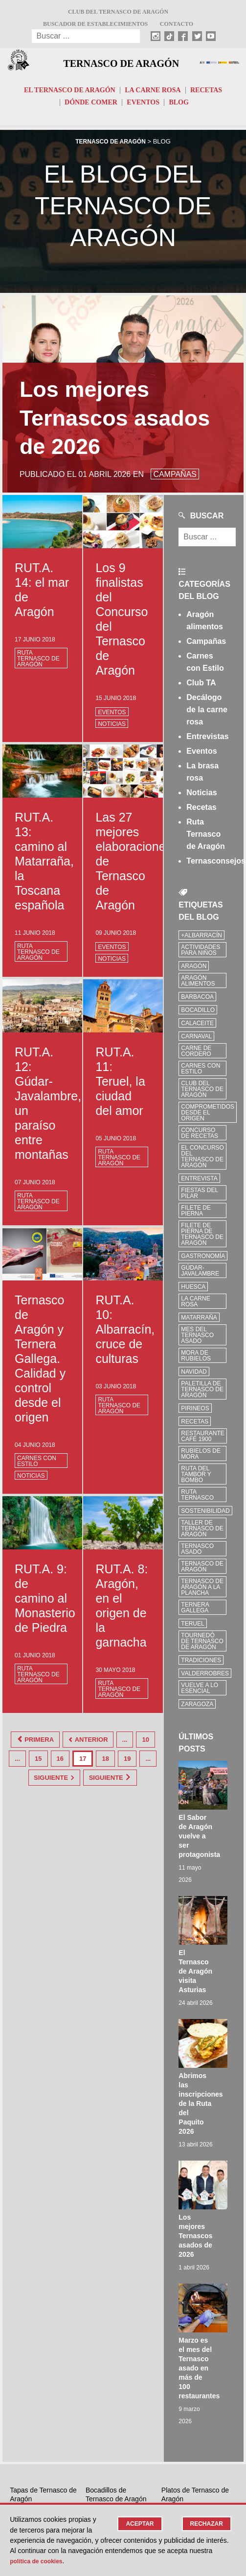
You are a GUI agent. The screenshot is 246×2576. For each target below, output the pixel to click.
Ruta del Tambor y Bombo (196, 1478)
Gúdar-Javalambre (200, 1275)
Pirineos (195, 1412)
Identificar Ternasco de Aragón (25, 2428)
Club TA (201, 687)
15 (59, 1758)
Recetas (206, 94)
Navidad (193, 1376)
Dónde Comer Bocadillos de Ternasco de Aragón (116, 2263)
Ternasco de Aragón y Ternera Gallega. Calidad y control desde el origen (40, 1363)
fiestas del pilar (199, 1197)
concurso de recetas (199, 1137)
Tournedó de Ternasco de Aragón (202, 1645)
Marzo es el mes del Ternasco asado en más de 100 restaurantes (214, 2111)
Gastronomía (203, 1260)
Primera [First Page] (31, 1742)
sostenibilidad (205, 1515)
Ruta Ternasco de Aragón (38, 663)
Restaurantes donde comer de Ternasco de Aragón (195, 2263)
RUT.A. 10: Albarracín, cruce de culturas (125, 1334)
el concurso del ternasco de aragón (202, 1161)
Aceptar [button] (136, 2524)
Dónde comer (91, 106)
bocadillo (198, 1014)
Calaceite (197, 1027)
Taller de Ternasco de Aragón (202, 1533)
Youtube (105, 2429)
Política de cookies (40, 2561)
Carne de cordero (196, 1055)
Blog (178, 106)
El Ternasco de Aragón (69, 94)
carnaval (196, 1040)
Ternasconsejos (216, 865)
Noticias (112, 728)
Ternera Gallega (195, 1612)
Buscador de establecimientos (95, 24)
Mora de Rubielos (196, 1360)
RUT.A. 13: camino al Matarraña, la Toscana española (44, 865)
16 (80, 1758)
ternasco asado (197, 1553)
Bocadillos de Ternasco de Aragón (116, 2237)
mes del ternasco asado (197, 1339)
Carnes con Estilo (36, 1465)
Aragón (193, 970)
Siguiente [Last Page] (83, 1790)
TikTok (102, 2392)
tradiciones (201, 1664)
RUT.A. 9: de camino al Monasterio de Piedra (45, 1602)
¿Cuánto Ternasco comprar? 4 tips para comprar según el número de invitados (192, 2299)
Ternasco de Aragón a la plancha (202, 1591)
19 (148, 1758)
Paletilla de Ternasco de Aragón (202, 1393)
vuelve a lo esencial (199, 1692)
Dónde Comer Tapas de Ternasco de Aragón (41, 2263)
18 (126, 1758)
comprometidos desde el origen (207, 1117)
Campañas (206, 645)
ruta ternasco (197, 1499)
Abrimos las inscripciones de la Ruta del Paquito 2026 (216, 1951)
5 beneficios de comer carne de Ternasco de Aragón (43, 2294)
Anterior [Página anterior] (99, 1742)
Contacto (176, 24)
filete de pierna (196, 1215)
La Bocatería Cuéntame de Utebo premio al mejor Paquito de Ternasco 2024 (117, 2303)
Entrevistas (207, 741)
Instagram (107, 2380)
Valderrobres (205, 1677)
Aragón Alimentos (198, 985)
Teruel (192, 1628)
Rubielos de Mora (201, 1458)
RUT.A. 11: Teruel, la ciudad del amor (120, 1085)
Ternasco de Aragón (121, 64)
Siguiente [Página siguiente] (92, 1774)
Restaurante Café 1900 (202, 1440)
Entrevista (199, 1182)
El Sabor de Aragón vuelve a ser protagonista (214, 1788)
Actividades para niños (200, 954)
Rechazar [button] (205, 2524)
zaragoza (197, 1708)
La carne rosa (152, 94)
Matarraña (199, 1322)
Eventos (143, 106)
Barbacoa (197, 1001)
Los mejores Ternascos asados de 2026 (210, 2031)
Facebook (107, 2405)
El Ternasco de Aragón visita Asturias (210, 1871)
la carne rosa (195, 1305)
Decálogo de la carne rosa (206, 714)
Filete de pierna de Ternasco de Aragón (202, 1238)
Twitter (102, 2417)
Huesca (193, 1291)
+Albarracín (201, 939)
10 (17, 1758)
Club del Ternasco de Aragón (118, 11)
